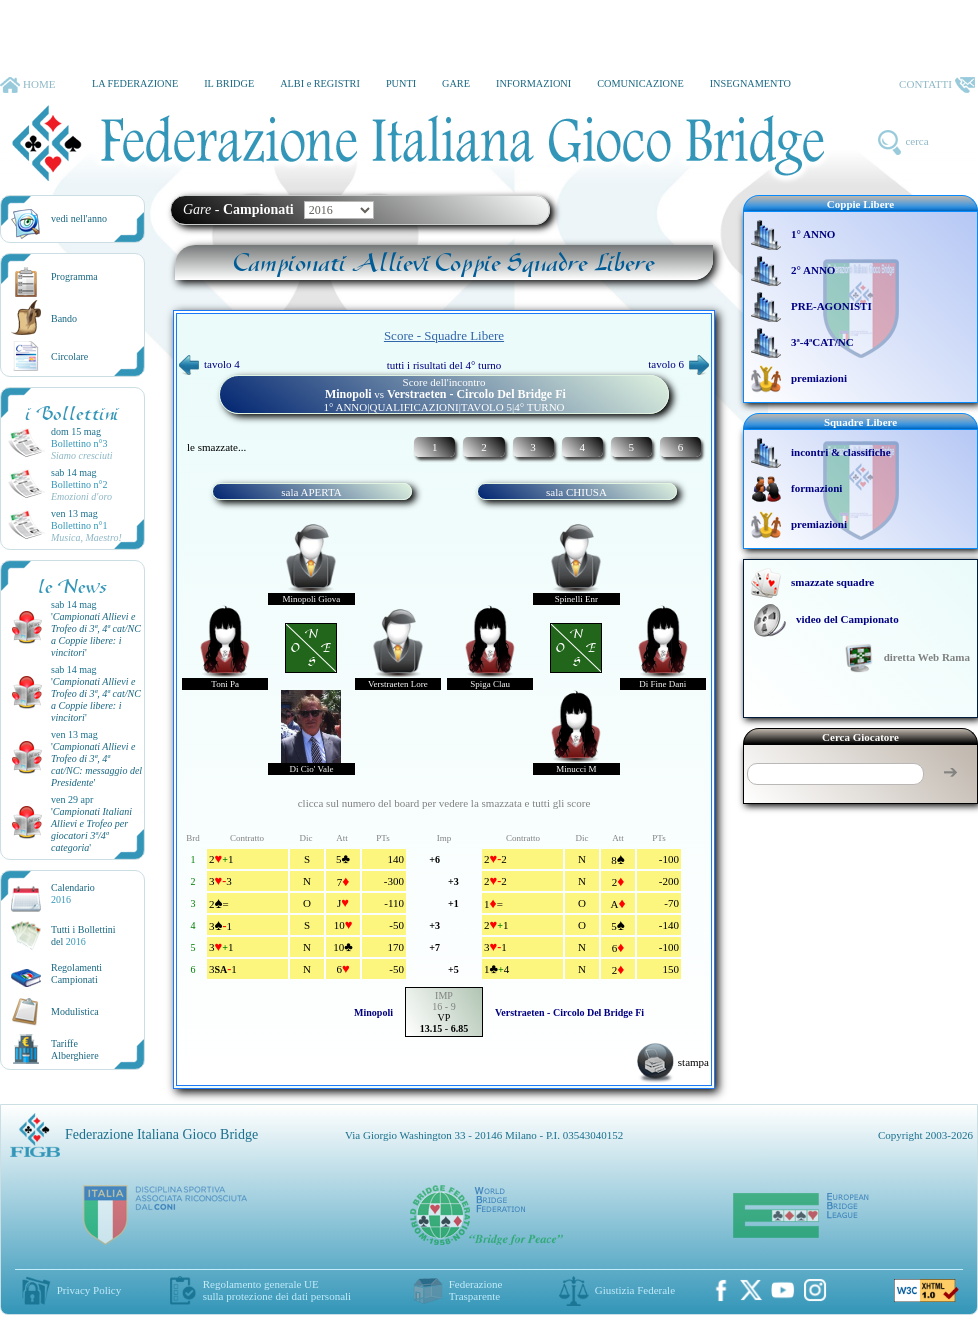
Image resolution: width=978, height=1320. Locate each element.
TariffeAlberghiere (75, 1049)
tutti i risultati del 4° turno (444, 365)
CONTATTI (937, 85)
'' (96, 634)
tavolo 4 (209, 364)
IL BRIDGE (229, 83)
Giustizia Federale (635, 1290)
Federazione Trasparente (476, 1290)
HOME (27, 85)
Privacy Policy (89, 1290)
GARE (456, 83)
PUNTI (401, 83)
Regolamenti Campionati (76, 973)
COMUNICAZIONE (640, 83)
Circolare (69, 356)
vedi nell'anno (79, 218)
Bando (64, 318)
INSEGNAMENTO (750, 83)
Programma (74, 276)
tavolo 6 (678, 364)
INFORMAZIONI (533, 83)
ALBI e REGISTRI (320, 83)
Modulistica (75, 1011)
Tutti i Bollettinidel (83, 935)
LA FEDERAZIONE (135, 83)
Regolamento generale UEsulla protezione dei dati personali (277, 1290)
